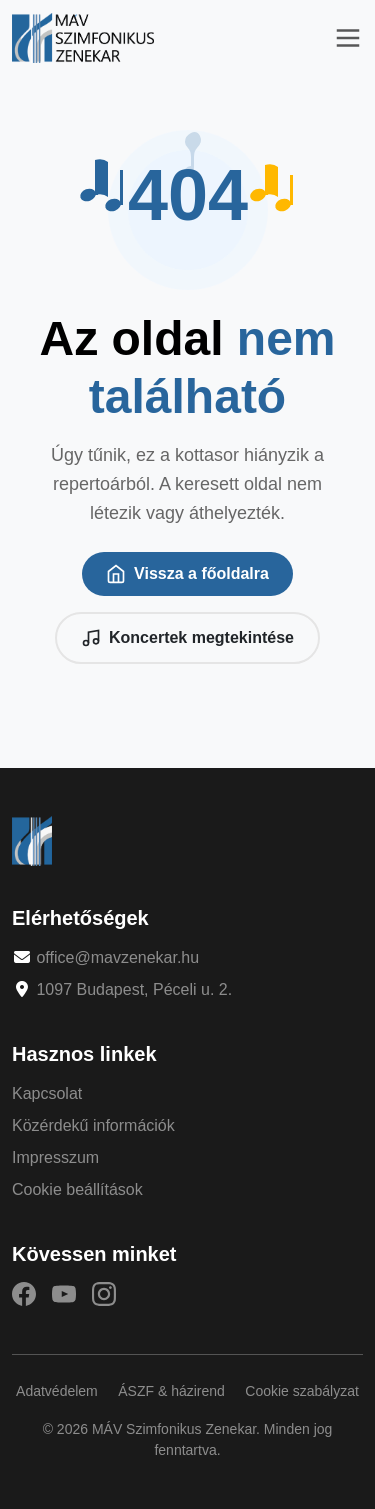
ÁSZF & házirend (171, 1391)
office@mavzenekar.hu (117, 957)
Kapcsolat (47, 1093)
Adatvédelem (57, 1391)
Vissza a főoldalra (187, 574)
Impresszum (55, 1157)
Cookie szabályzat (302, 1391)
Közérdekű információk (93, 1125)
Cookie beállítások (77, 1189)
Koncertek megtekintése (187, 638)
